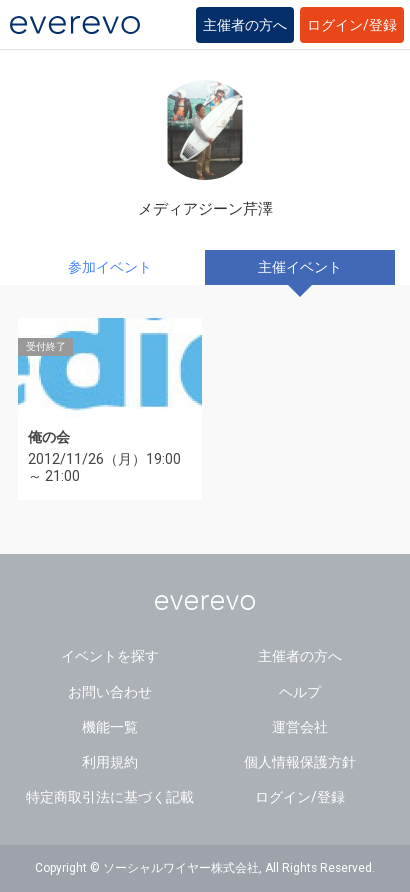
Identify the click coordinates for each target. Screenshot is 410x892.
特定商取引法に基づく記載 (110, 797)
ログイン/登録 (352, 25)
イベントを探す (110, 656)
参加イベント (110, 267)
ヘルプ (300, 692)
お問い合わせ (110, 692)
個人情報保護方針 (300, 762)
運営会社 (300, 727)
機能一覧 (110, 727)
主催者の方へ (245, 25)
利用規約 (110, 762)
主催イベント (300, 267)
